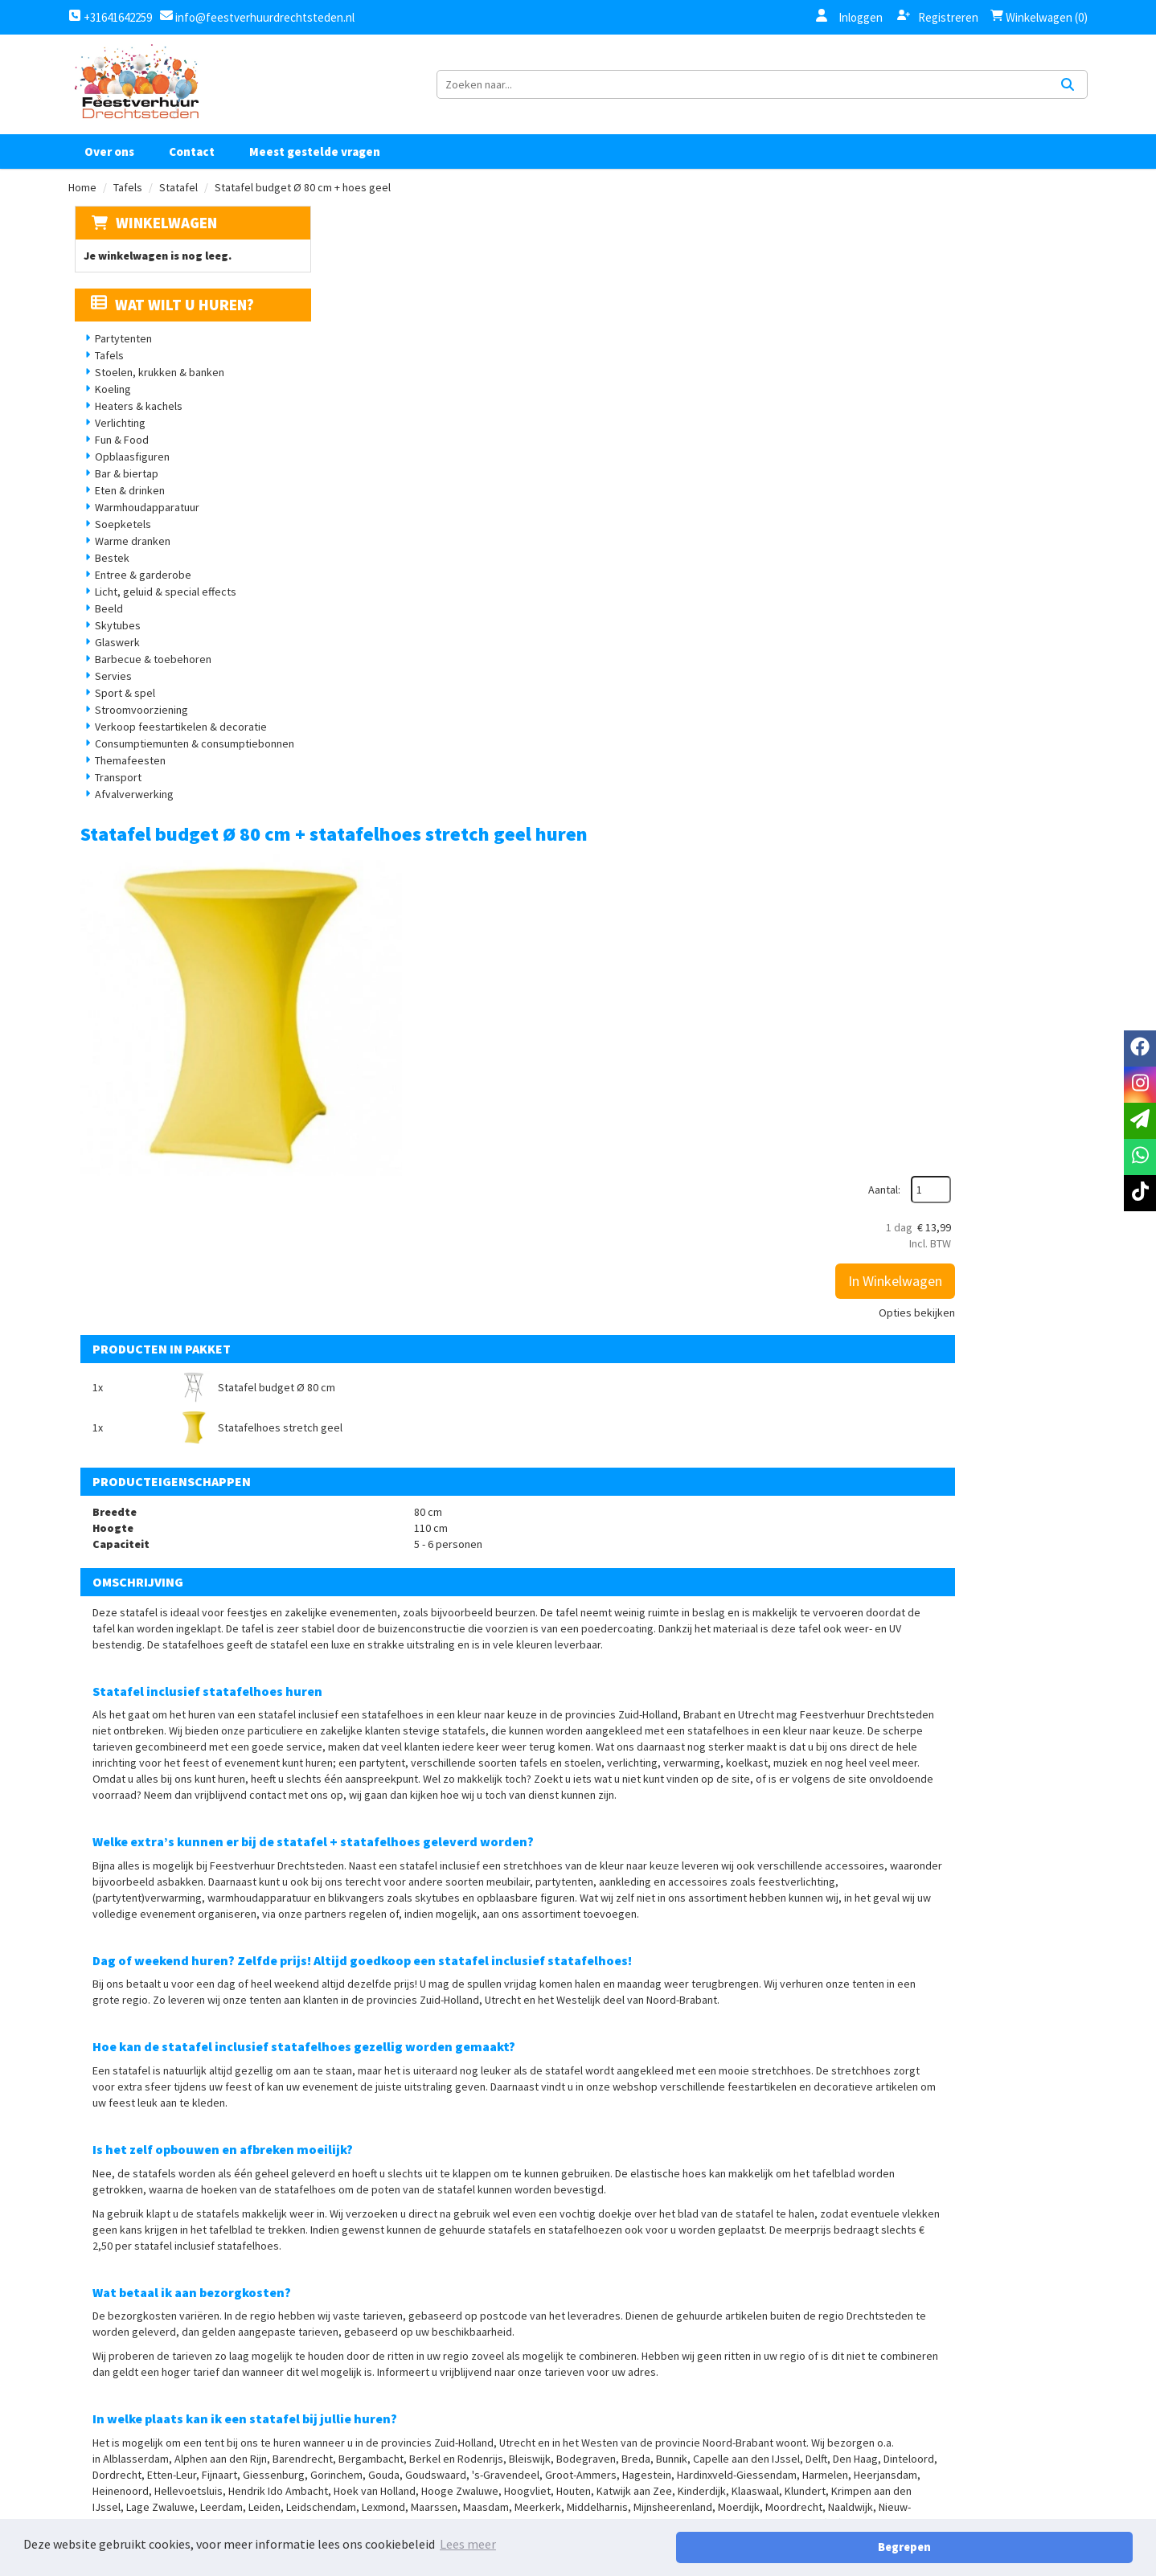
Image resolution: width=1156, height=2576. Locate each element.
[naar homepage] (135, 95)
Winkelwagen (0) (1039, 17)
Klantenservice (803, 2418)
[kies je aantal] (1055, 2065)
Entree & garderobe (137, 596)
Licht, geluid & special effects (160, 613)
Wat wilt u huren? (166, 326)
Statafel (178, 208)
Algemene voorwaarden (658, 2418)
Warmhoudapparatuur (141, 529)
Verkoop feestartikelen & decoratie (175, 748)
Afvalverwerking (128, 816)
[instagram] (983, 2438)
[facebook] (947, 2438)
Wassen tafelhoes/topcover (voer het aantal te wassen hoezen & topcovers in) (684, 2021)
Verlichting (114, 444)
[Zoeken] (1067, 95)
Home (82, 208)
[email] (1140, 1121)
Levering (615, 2472)
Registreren (937, 17)
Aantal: (1005, 276)
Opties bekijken (1037, 399)
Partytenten (117, 360)
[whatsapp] (1140, 1157)
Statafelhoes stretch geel (851, 652)
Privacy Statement (644, 2445)
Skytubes (112, 647)
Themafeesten (124, 782)
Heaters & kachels (133, 427)
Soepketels (117, 546)
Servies (107, 697)
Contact (192, 172)
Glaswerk (111, 664)
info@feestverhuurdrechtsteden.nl (264, 17)
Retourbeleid (629, 2499)
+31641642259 (110, 17)
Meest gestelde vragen (314, 172)
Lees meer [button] (468, 2547)
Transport (112, 799)
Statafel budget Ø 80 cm (476, 652)
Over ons (109, 172)
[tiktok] (1018, 2438)
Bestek (106, 579)
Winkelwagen (160, 243)
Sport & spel (119, 714)
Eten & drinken (124, 512)
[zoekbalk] (947, 95)
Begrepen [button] (1076, 2547)
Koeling (107, 410)
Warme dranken (127, 562)
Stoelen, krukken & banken (154, 394)
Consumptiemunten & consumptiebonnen (189, 765)
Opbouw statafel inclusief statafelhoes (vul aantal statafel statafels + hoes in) (696, 2173)
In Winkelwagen (1016, 367)
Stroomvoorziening (135, 731)
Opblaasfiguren (126, 478)
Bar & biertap (121, 495)
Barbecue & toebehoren (147, 681)
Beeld (103, 630)
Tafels (127, 208)
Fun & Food (116, 461)
